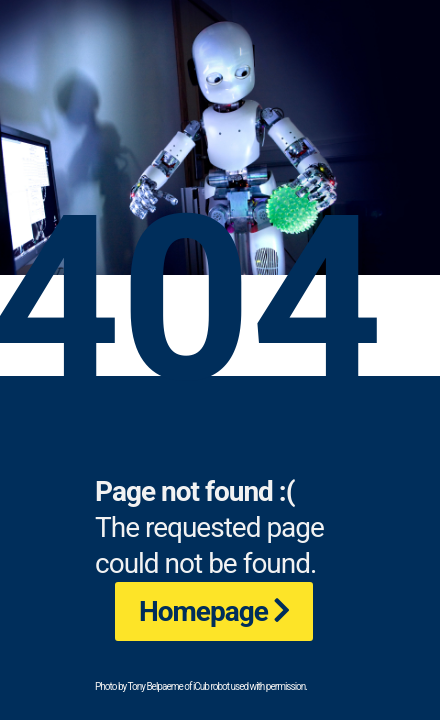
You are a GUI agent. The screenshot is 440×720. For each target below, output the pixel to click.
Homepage (203, 611)
